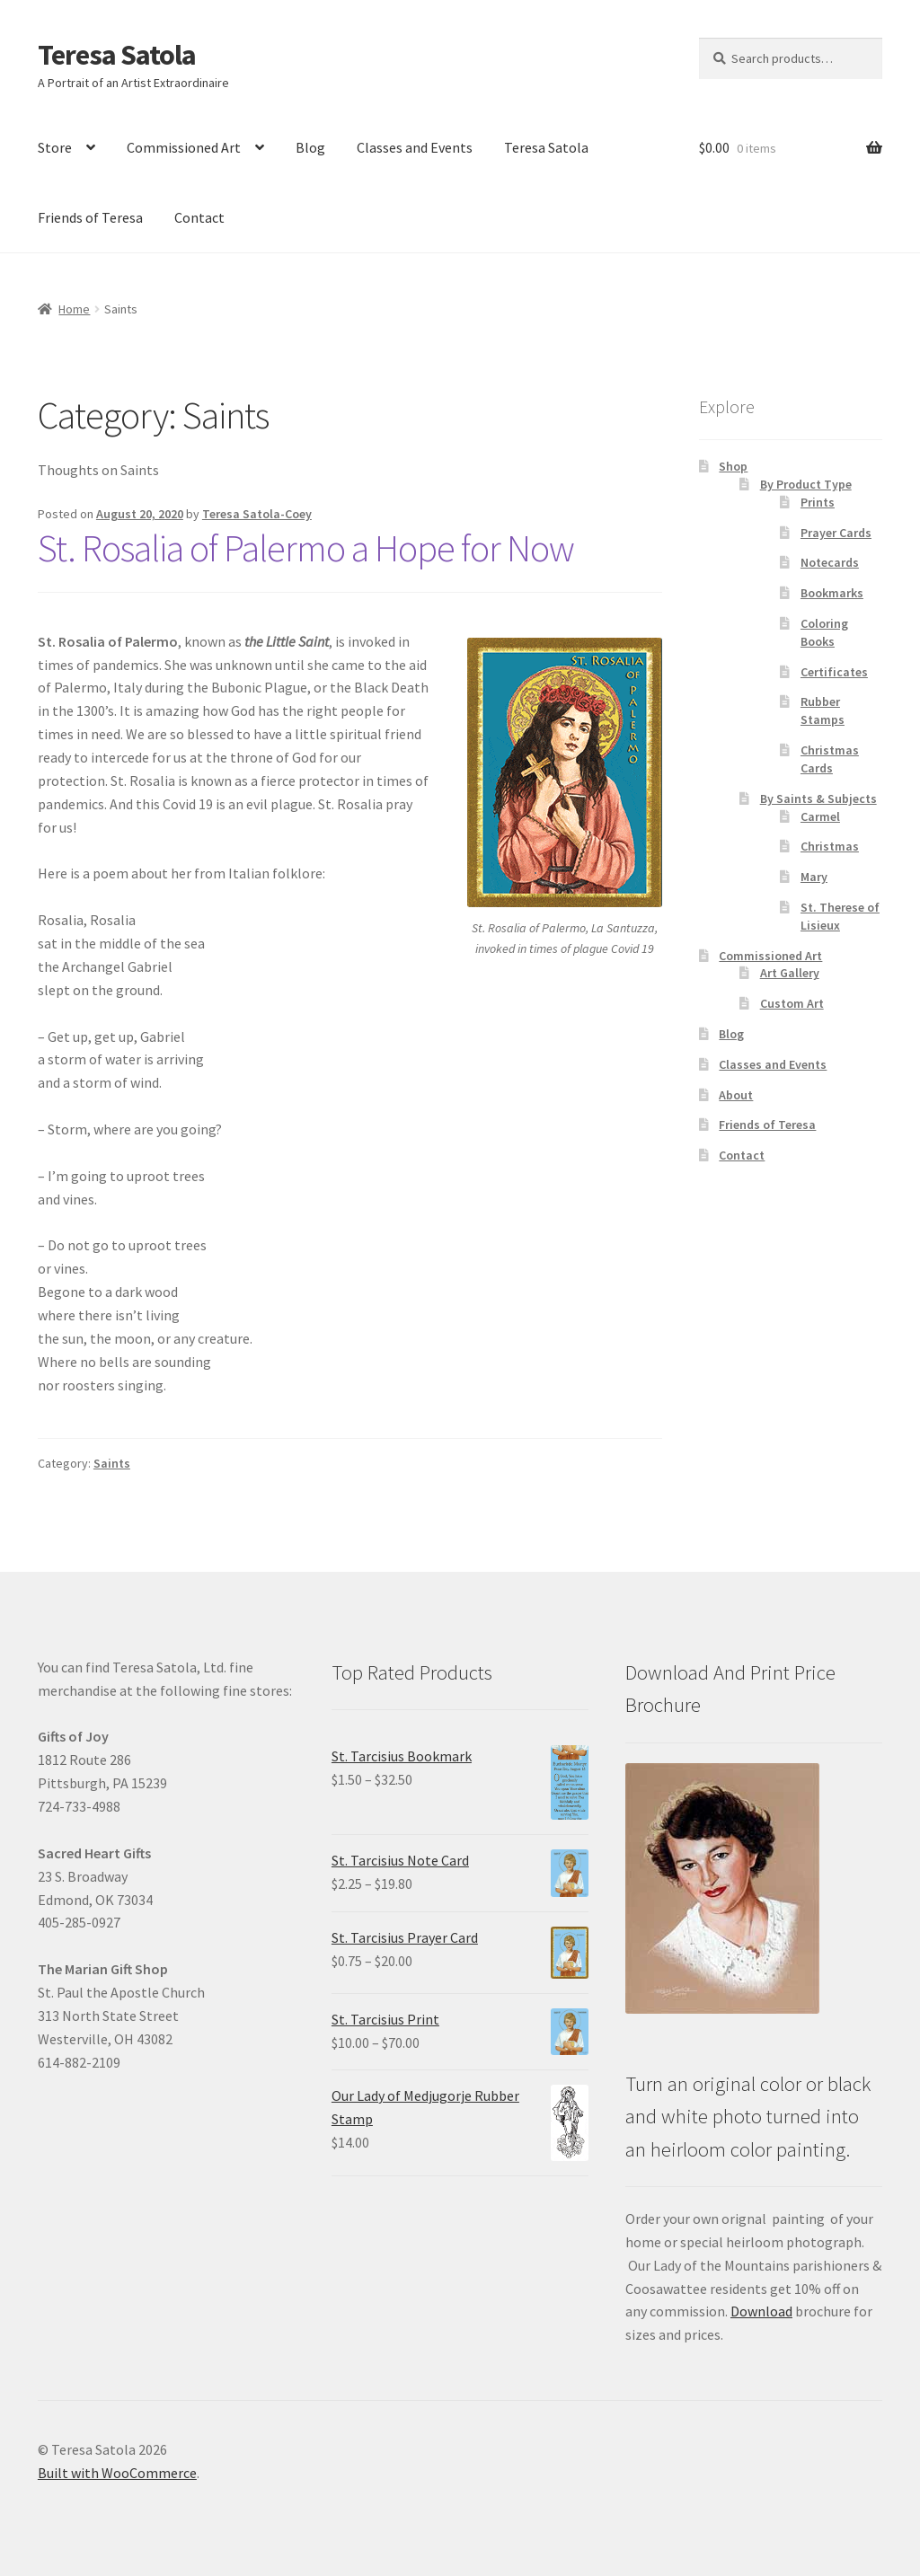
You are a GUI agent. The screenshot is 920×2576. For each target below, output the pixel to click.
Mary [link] (814, 877)
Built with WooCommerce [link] (117, 2473)
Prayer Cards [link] (836, 533)
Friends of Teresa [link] (90, 217)
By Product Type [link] (806, 484)
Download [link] (761, 2311)
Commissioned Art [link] (184, 147)
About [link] (736, 1095)
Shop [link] (733, 466)
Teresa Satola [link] (117, 55)
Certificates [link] (834, 672)
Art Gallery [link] (789, 973)
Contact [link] (199, 217)
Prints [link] (818, 502)
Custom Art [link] (792, 1003)
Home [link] (74, 309)
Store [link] (55, 147)
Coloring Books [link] (824, 632)
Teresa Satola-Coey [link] (257, 514)
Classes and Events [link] (415, 147)
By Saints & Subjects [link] (818, 798)
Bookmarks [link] (832, 593)
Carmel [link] (820, 816)
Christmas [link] (830, 846)
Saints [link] (111, 1463)
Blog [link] (310, 147)
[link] (139, 514)
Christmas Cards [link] (830, 759)
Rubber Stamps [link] (823, 710)
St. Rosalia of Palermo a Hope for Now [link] (306, 548)
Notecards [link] (830, 562)
